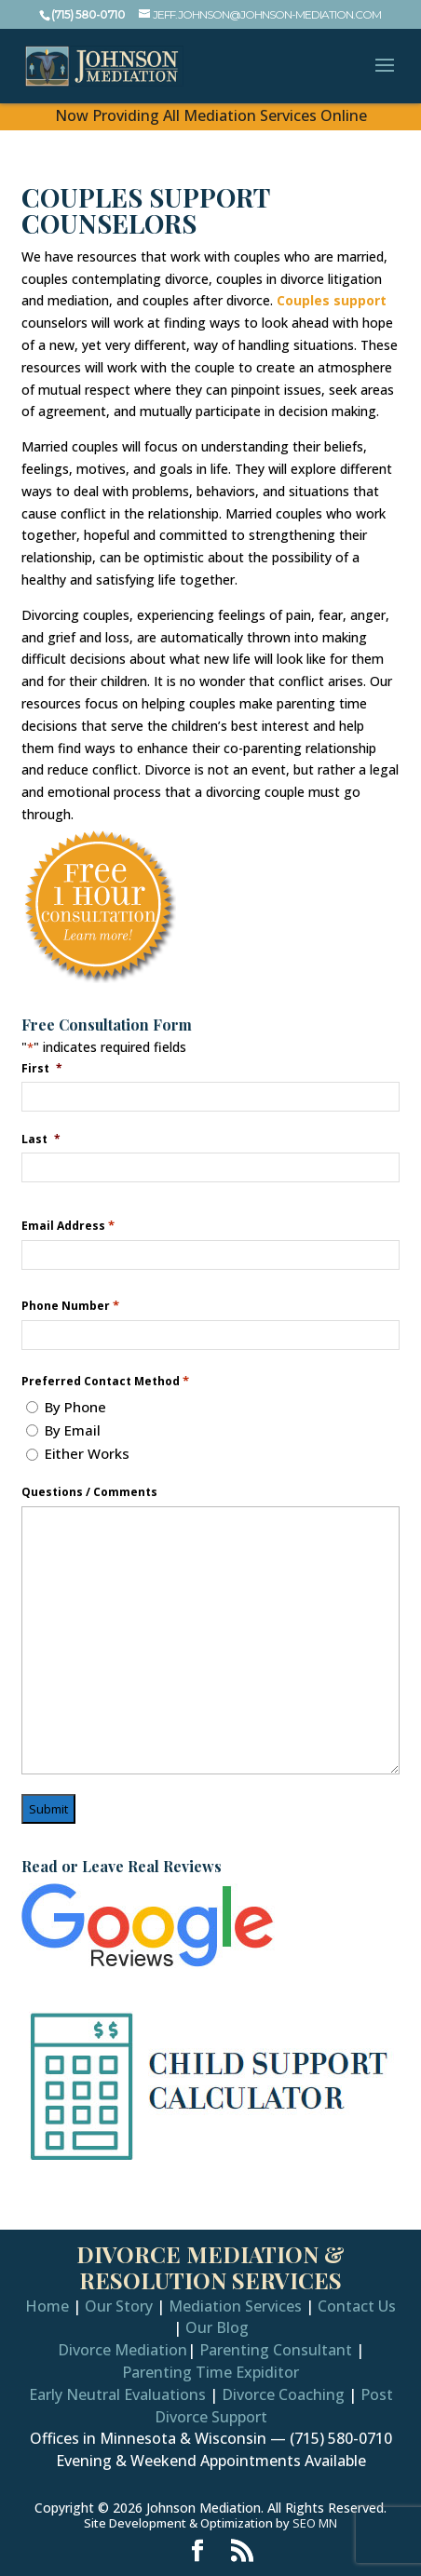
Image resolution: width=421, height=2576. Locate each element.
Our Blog (217, 2327)
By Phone (75, 1406)
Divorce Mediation (122, 2350)
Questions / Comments (89, 1492)
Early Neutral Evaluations (117, 2394)
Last (41, 1138)
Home (47, 2306)
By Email (73, 1430)
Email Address (68, 1226)
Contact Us (357, 2306)
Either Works (87, 1453)
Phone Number (70, 1306)
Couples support (332, 300)
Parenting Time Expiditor (210, 2372)
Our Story (119, 2306)
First (41, 1067)
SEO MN (314, 2523)
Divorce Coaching (283, 2394)
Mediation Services (235, 2306)
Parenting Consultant (275, 2350)
